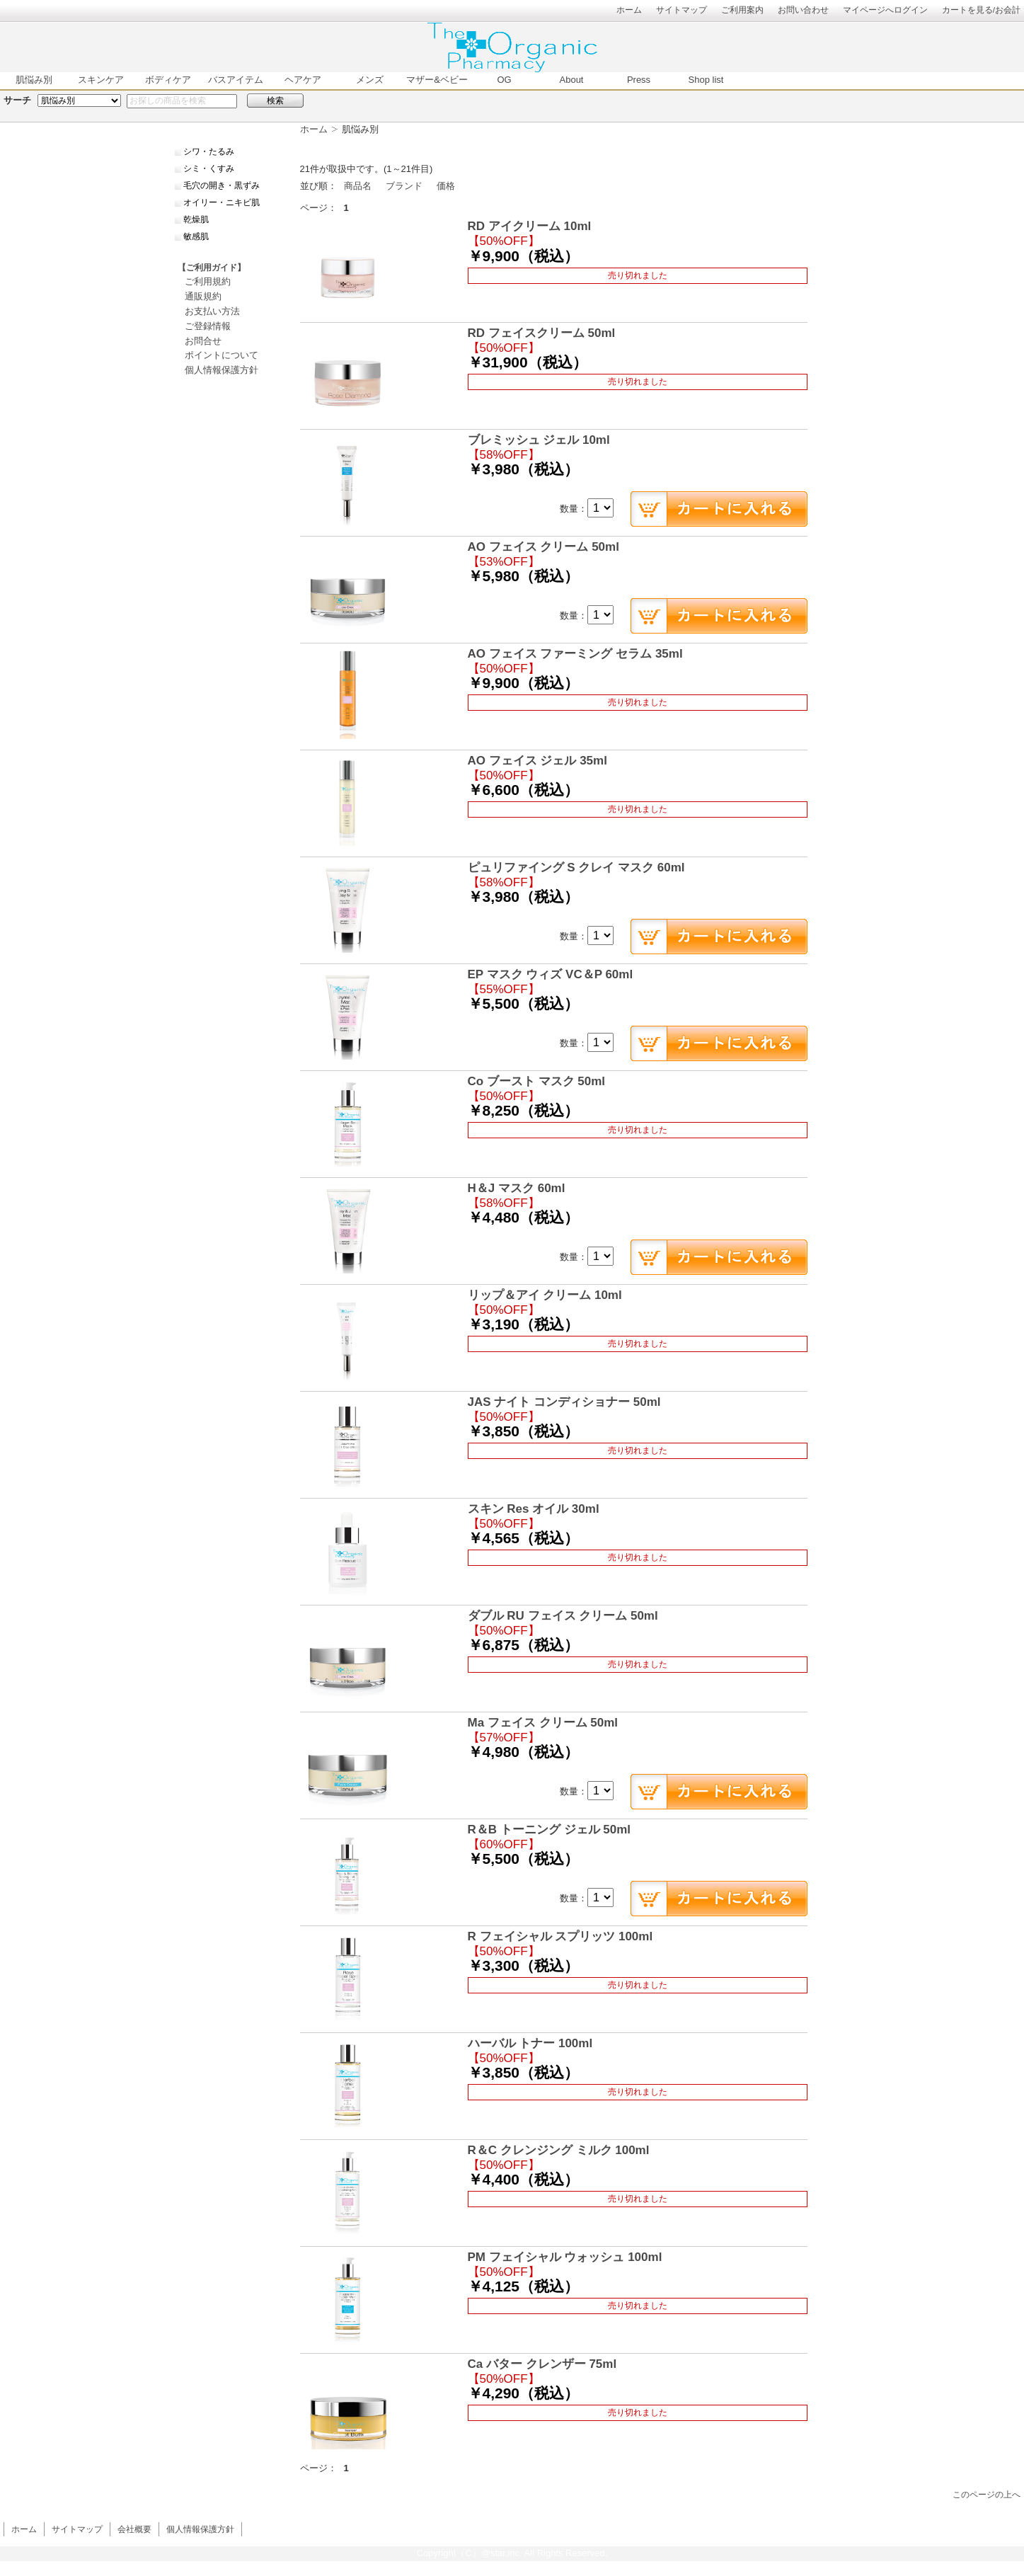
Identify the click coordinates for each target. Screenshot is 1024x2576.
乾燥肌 (196, 219)
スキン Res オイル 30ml (533, 1509)
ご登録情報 (208, 326)
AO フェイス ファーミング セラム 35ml (575, 653)
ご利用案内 (742, 9)
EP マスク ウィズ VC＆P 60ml (550, 974)
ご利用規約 (208, 281)
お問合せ (203, 341)
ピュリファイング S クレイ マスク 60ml (576, 867)
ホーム (629, 9)
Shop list (706, 79)
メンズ (370, 79)
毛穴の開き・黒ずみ (221, 185)
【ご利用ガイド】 (212, 268)
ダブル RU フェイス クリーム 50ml (563, 1615)
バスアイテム (235, 79)
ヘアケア (302, 79)
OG (504, 79)
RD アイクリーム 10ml (530, 226)
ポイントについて (221, 355)
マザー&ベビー (437, 79)
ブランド (404, 186)
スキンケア (101, 79)
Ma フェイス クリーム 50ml (543, 1722)
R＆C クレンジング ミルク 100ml (559, 2150)
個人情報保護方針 (221, 370)
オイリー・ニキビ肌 (221, 202)
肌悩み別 (34, 79)
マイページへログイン (885, 9)
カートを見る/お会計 (981, 9)
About (572, 79)
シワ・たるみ (208, 151)
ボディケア (168, 79)
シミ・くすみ (208, 168)
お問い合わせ (803, 9)
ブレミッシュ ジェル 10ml (539, 440)
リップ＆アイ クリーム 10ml (545, 1295)
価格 (446, 186)
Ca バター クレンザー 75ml (542, 2364)
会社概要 (134, 2529)
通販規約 (203, 296)
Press (638, 79)
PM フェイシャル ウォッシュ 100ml (565, 2257)
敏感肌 (196, 236)
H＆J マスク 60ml (516, 1188)
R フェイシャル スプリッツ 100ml (560, 1936)
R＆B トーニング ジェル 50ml (549, 1829)
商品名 (358, 186)
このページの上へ (986, 2494)
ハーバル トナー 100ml (530, 2043)
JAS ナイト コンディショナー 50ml (564, 1402)
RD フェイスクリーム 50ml (542, 333)
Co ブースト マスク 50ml (537, 1081)
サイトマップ (681, 9)
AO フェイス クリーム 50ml (543, 547)
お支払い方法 (212, 311)
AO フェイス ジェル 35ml (537, 760)
